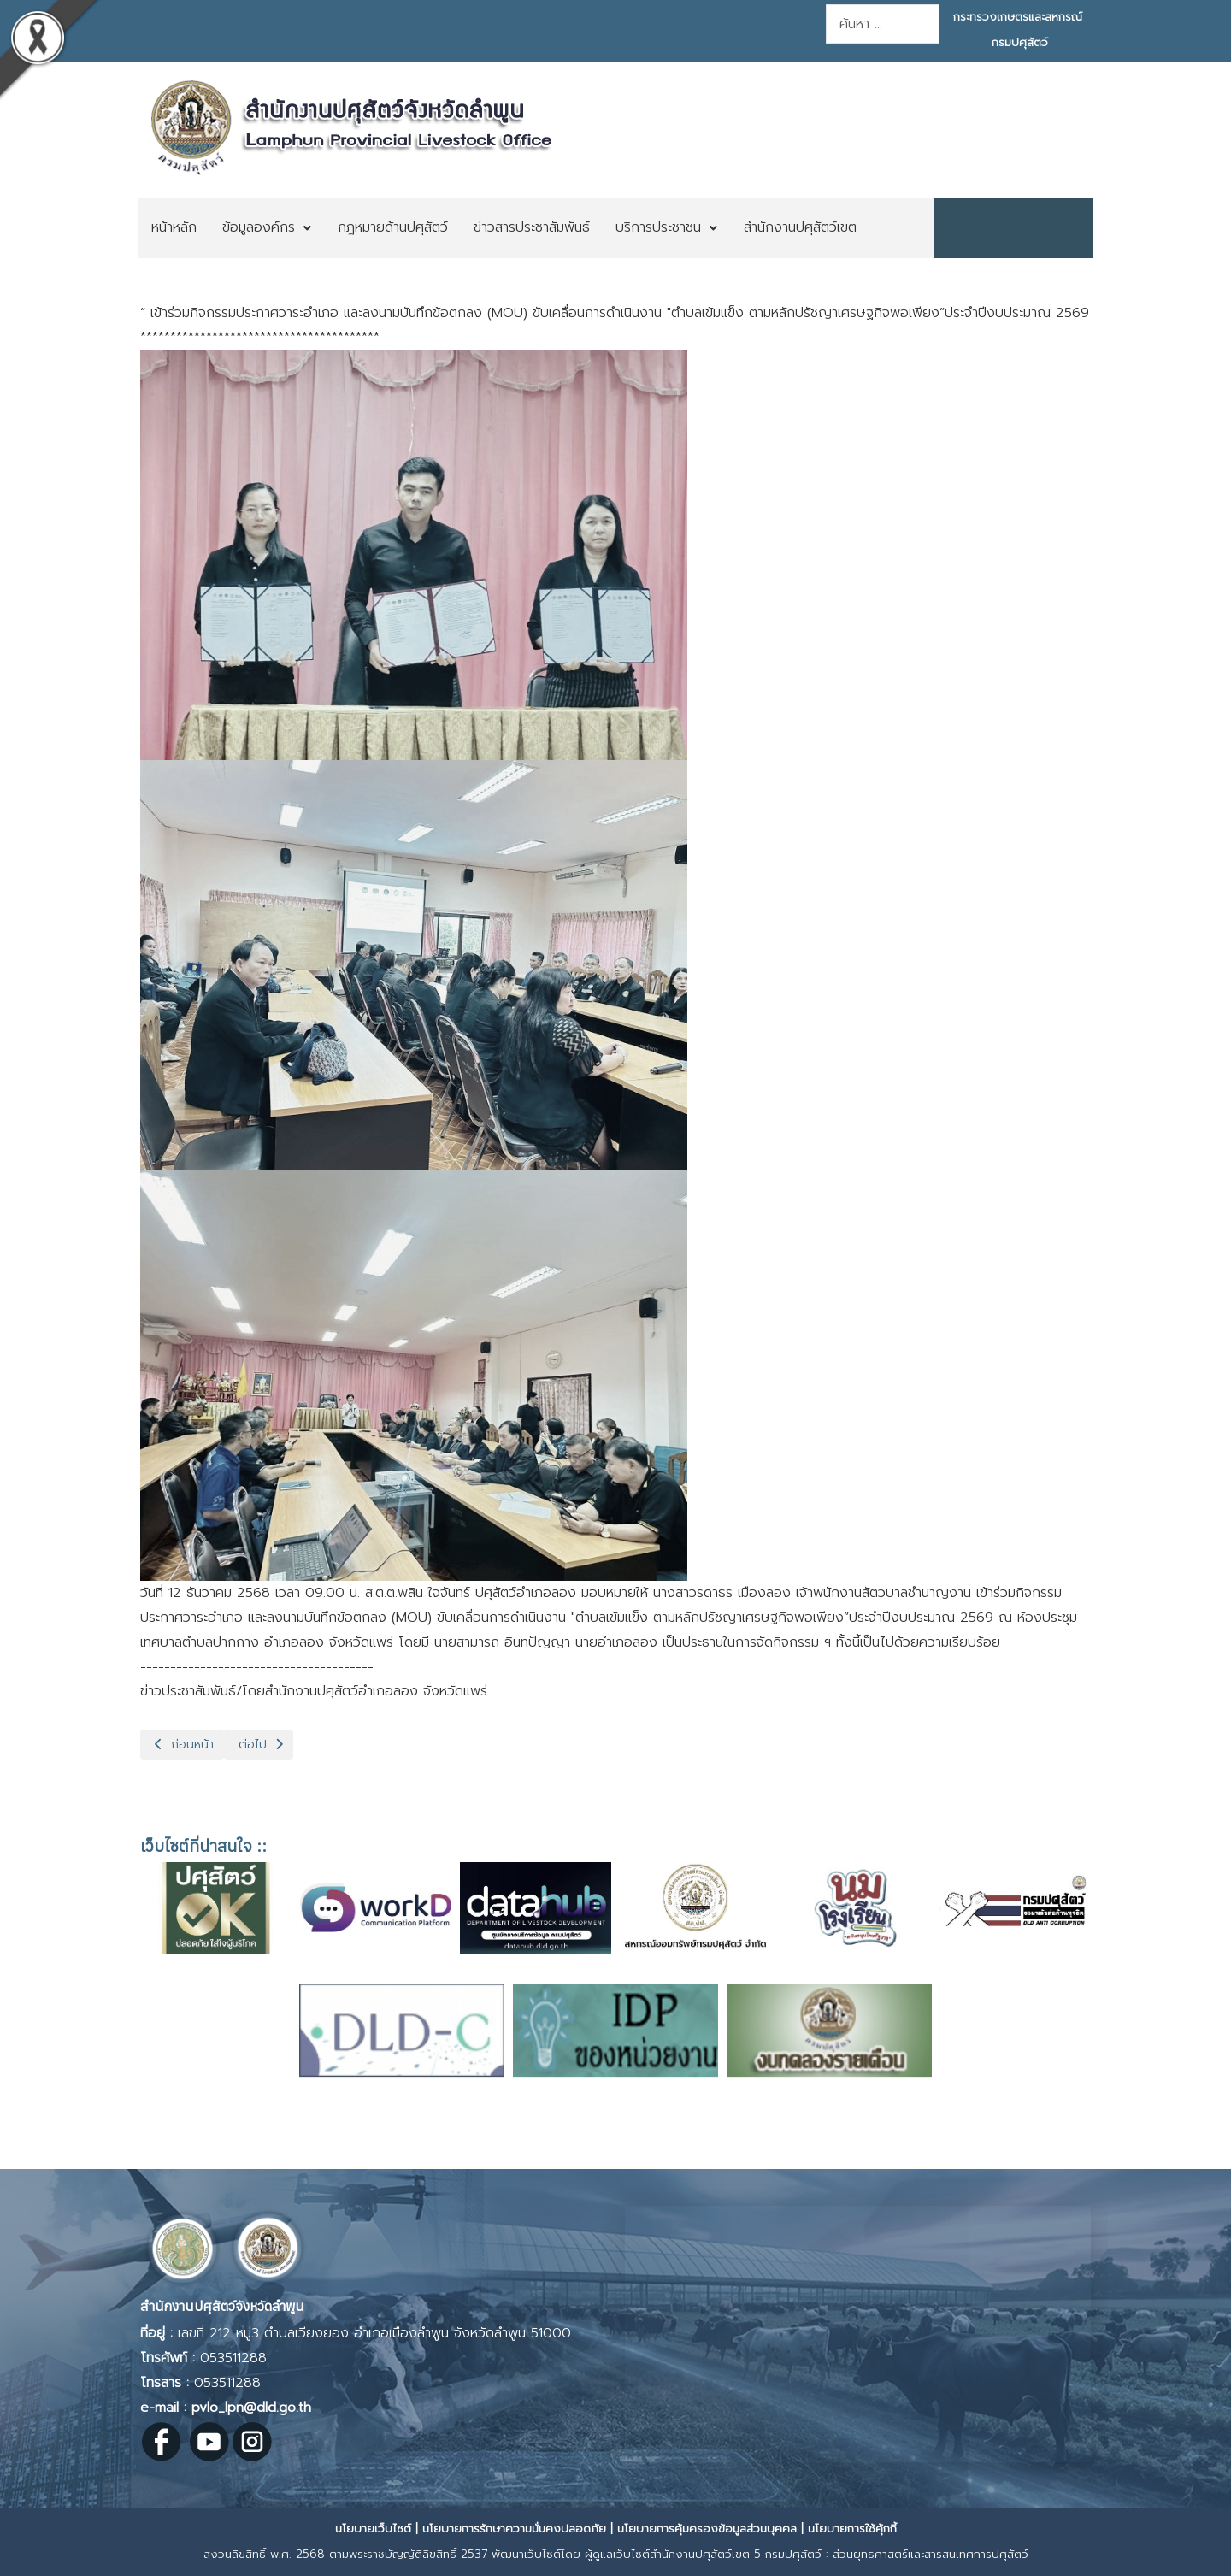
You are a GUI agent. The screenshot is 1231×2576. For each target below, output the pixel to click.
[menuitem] (173, 228)
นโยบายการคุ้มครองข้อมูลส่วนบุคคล (707, 2529)
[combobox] (882, 24)
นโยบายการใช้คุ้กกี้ (852, 2529)
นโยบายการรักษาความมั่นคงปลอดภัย (514, 2529)
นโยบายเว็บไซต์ (373, 2529)
